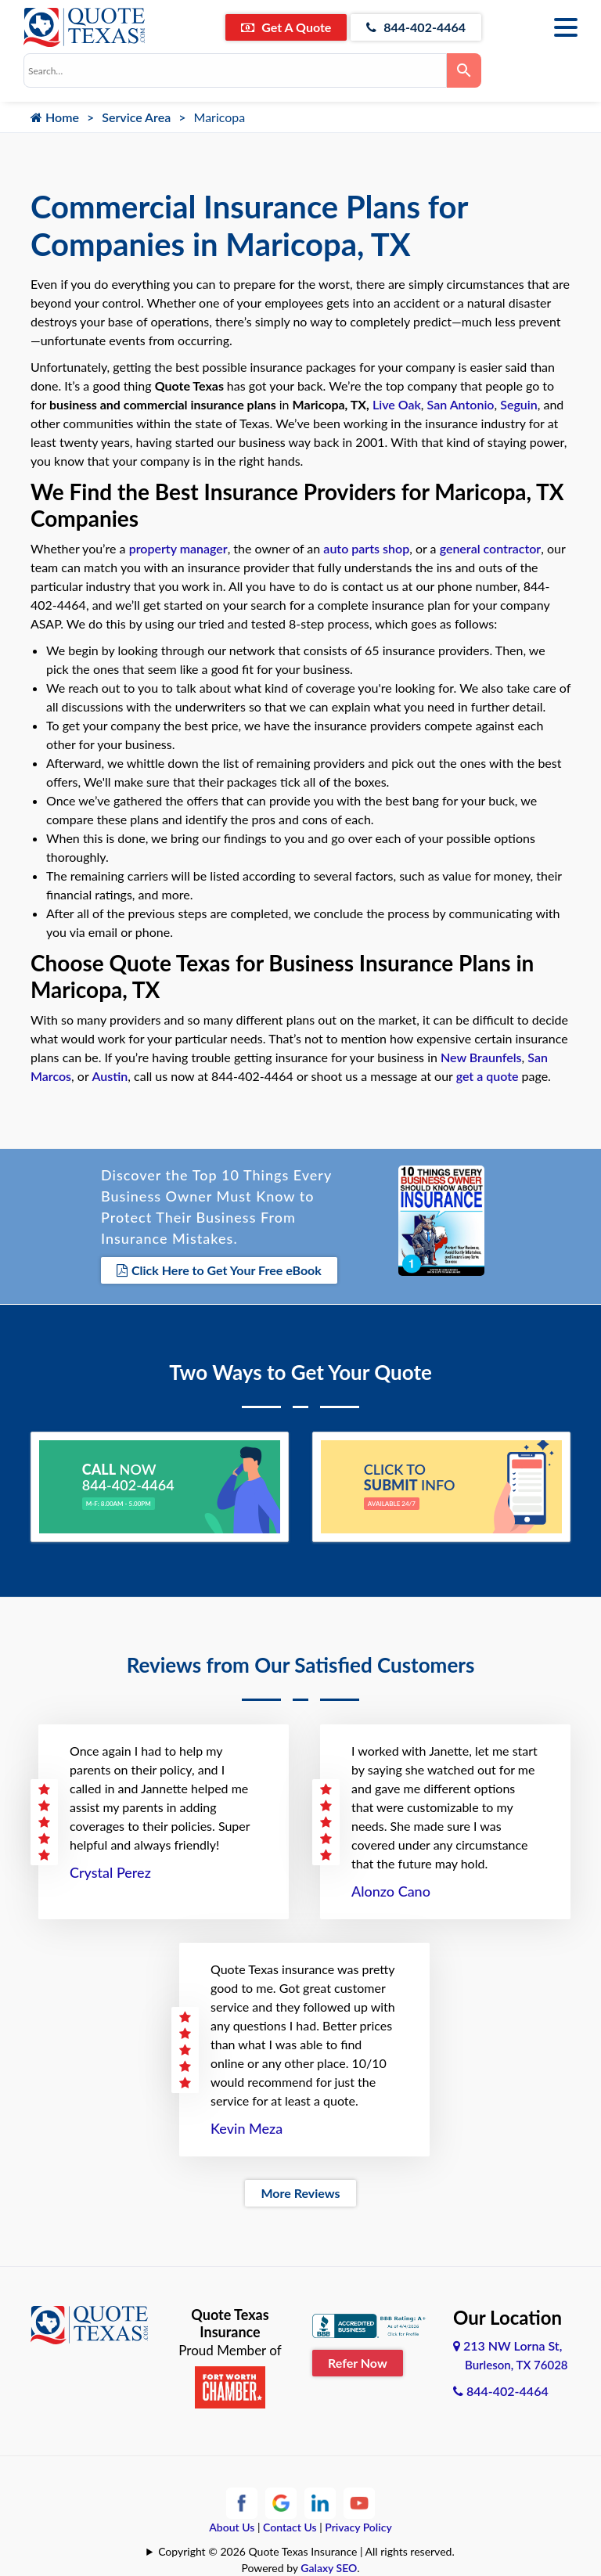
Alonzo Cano (390, 1891)
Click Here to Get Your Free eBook (219, 1270)
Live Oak (396, 404)
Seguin (519, 404)
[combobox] (235, 70)
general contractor (491, 548)
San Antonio (461, 404)
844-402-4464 (416, 27)
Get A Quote (286, 27)
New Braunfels (481, 1057)
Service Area (136, 117)
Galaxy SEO (328, 2567)
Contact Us (290, 2527)
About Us (231, 2527)
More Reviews (300, 2192)
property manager (178, 548)
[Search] (464, 70)
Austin (110, 1075)
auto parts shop (366, 548)
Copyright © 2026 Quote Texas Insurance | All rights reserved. (306, 2551)
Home (55, 117)
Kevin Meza (247, 2128)
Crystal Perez (110, 1872)
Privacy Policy (358, 2527)
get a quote (487, 1075)
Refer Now (357, 2362)
